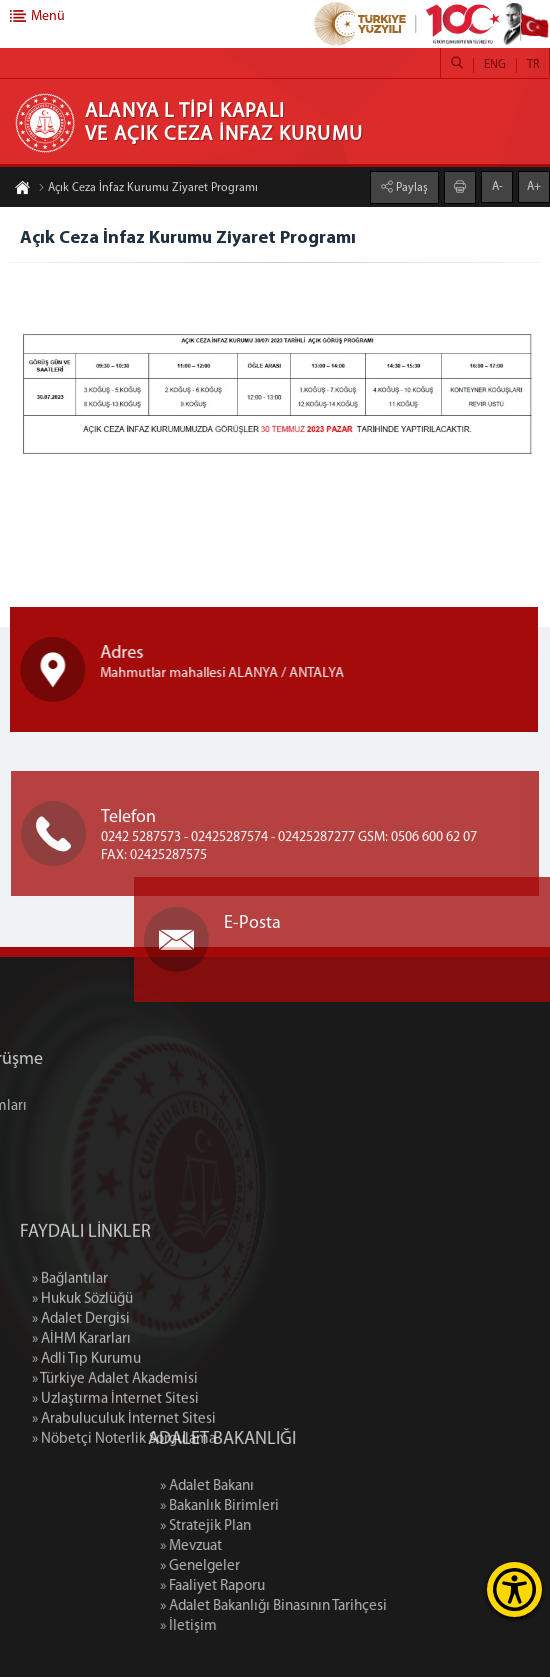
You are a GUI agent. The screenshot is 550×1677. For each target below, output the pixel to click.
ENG (495, 65)
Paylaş (410, 187)
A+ (534, 186)
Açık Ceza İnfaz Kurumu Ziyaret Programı (148, 189)
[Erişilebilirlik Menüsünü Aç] (514, 1589)
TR (533, 65)
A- (497, 186)
